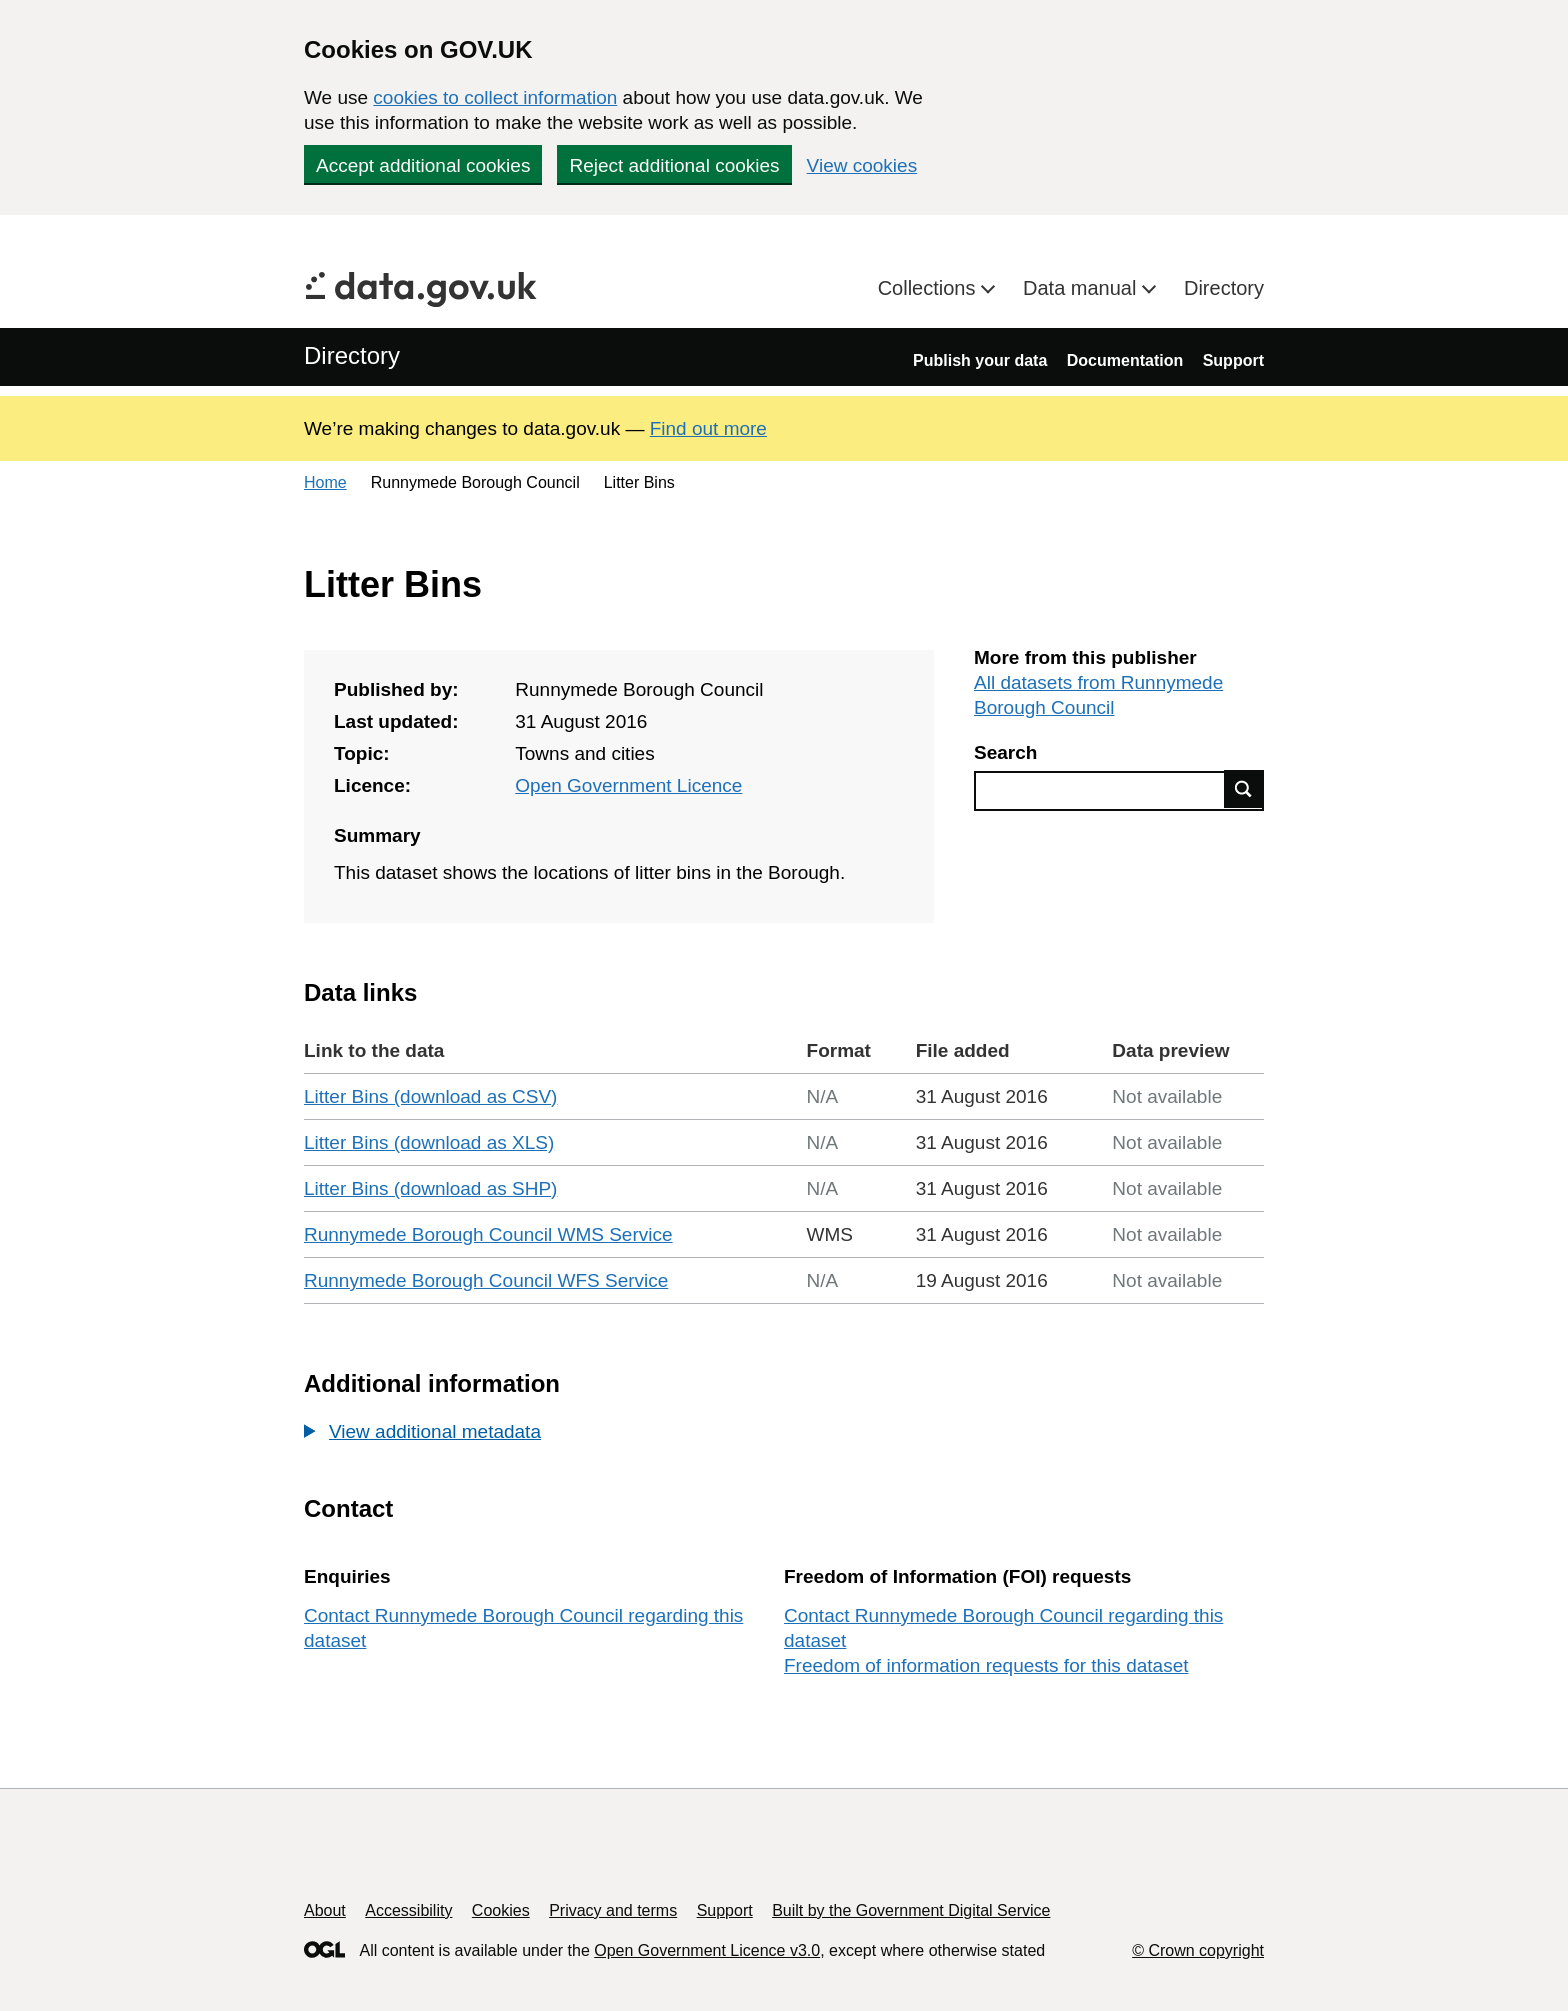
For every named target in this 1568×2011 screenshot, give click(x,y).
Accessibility (408, 1910)
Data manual (1082, 288)
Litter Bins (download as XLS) (429, 1142)
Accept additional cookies (423, 165)
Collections (929, 288)
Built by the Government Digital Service (911, 1910)
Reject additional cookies (674, 165)
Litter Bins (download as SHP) (430, 1188)
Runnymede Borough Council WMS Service (488, 1234)
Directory (1224, 288)
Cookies (501, 1910)
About (325, 1910)
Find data (1244, 789)
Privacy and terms (613, 1910)
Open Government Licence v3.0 (707, 1950)
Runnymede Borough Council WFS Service (486, 1280)
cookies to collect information (495, 97)
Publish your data (980, 360)
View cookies (862, 165)
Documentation (1125, 360)
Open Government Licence (628, 785)
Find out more (708, 428)
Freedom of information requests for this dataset (986, 1665)
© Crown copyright (1198, 1950)
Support (1233, 360)
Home (325, 482)
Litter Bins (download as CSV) (430, 1096)
